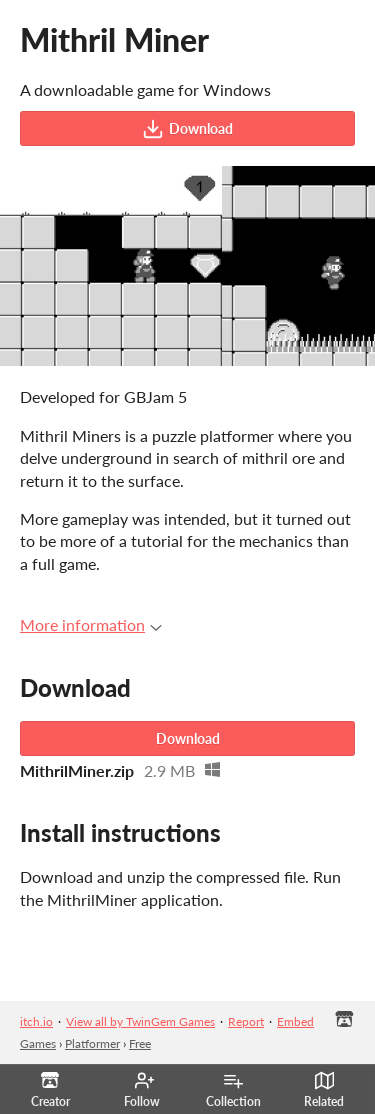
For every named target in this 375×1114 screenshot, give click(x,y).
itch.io (36, 1021)
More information (91, 624)
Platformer (92, 1043)
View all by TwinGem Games (140, 1021)
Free (140, 1043)
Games (38, 1043)
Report (246, 1021)
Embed (295, 1021)
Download (187, 129)
